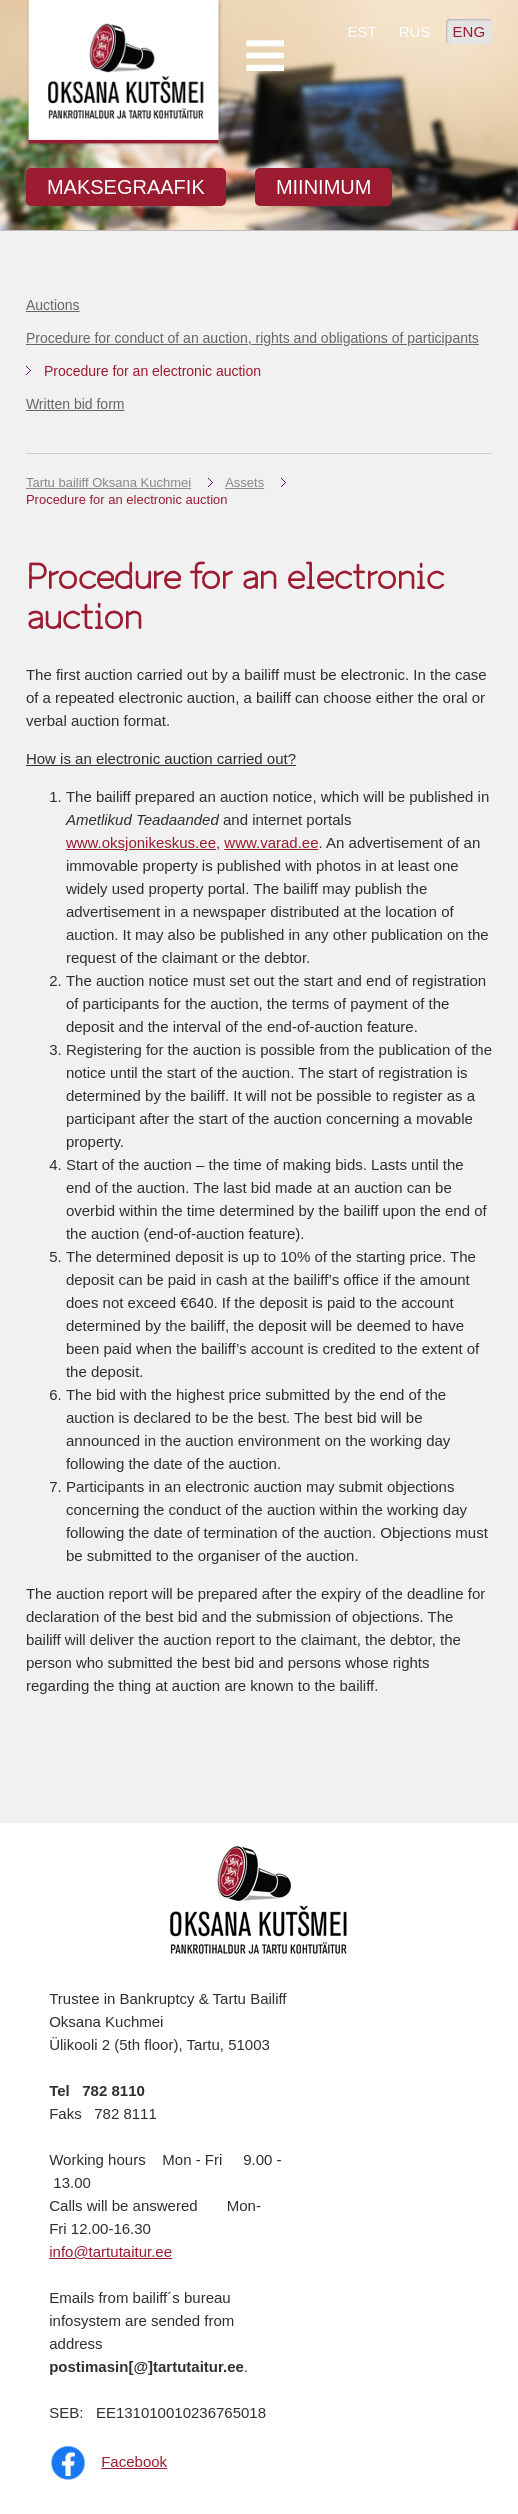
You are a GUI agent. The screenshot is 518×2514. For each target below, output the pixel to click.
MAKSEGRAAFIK (126, 187)
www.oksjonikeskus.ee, (143, 842)
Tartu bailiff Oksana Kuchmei (108, 482)
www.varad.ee (271, 842)
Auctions (53, 305)
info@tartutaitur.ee (110, 2251)
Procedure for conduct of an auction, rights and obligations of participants (252, 338)
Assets (244, 482)
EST (361, 31)
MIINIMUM (324, 187)
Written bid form (75, 404)
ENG (469, 31)
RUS (415, 31)
